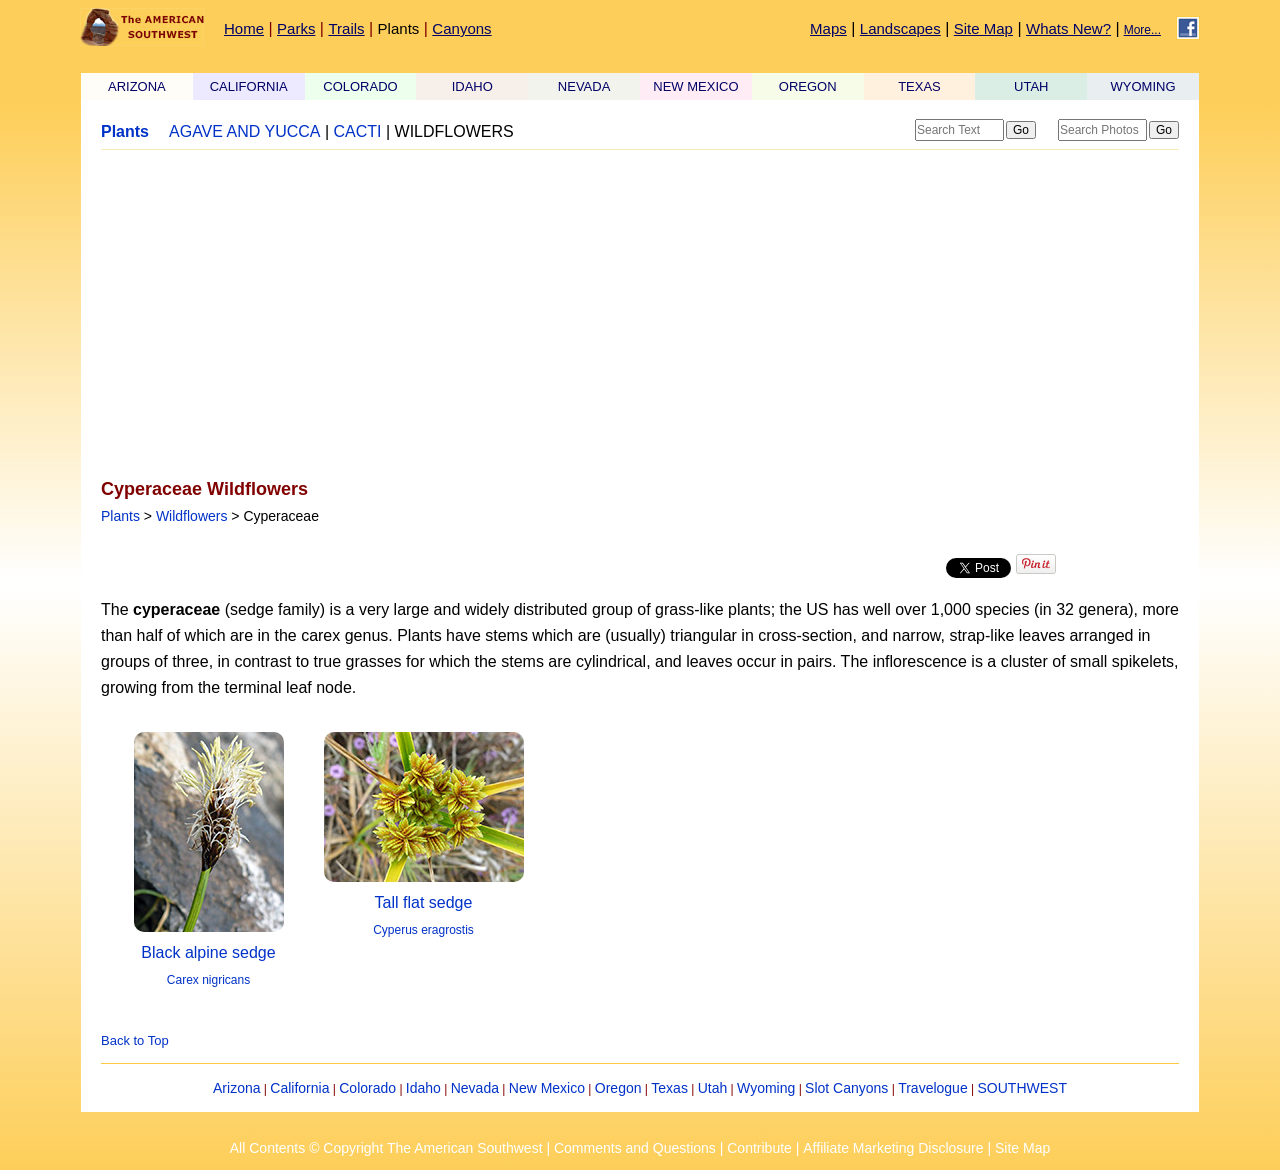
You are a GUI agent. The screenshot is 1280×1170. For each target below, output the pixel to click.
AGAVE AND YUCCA (244, 131)
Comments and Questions (635, 1148)
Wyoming (766, 1088)
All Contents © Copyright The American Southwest (386, 1148)
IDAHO (472, 86)
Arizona (236, 1088)
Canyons (461, 28)
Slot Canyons (846, 1088)
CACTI (358, 131)
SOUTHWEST (1022, 1088)
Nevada (475, 1088)
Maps (828, 28)
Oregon (618, 1088)
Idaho (423, 1088)
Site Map (983, 28)
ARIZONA (137, 86)
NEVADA (584, 86)
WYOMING (1143, 86)
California (299, 1088)
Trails (346, 28)
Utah (713, 1088)
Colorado (367, 1088)
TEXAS (919, 86)
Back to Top (135, 1040)
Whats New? (1068, 28)
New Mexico (547, 1088)
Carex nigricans (208, 980)
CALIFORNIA (249, 86)
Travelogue (933, 1088)
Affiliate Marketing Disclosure (893, 1148)
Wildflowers (192, 516)
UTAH (1031, 86)
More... (1142, 30)
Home (244, 28)
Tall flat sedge (424, 902)
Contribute (759, 1148)
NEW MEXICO (695, 86)
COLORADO (360, 86)
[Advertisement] (640, 316)
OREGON (808, 86)
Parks (296, 28)
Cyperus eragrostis (423, 930)
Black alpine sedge (208, 952)
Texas (669, 1088)
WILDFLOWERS (454, 131)
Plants (399, 28)
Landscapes (900, 28)
